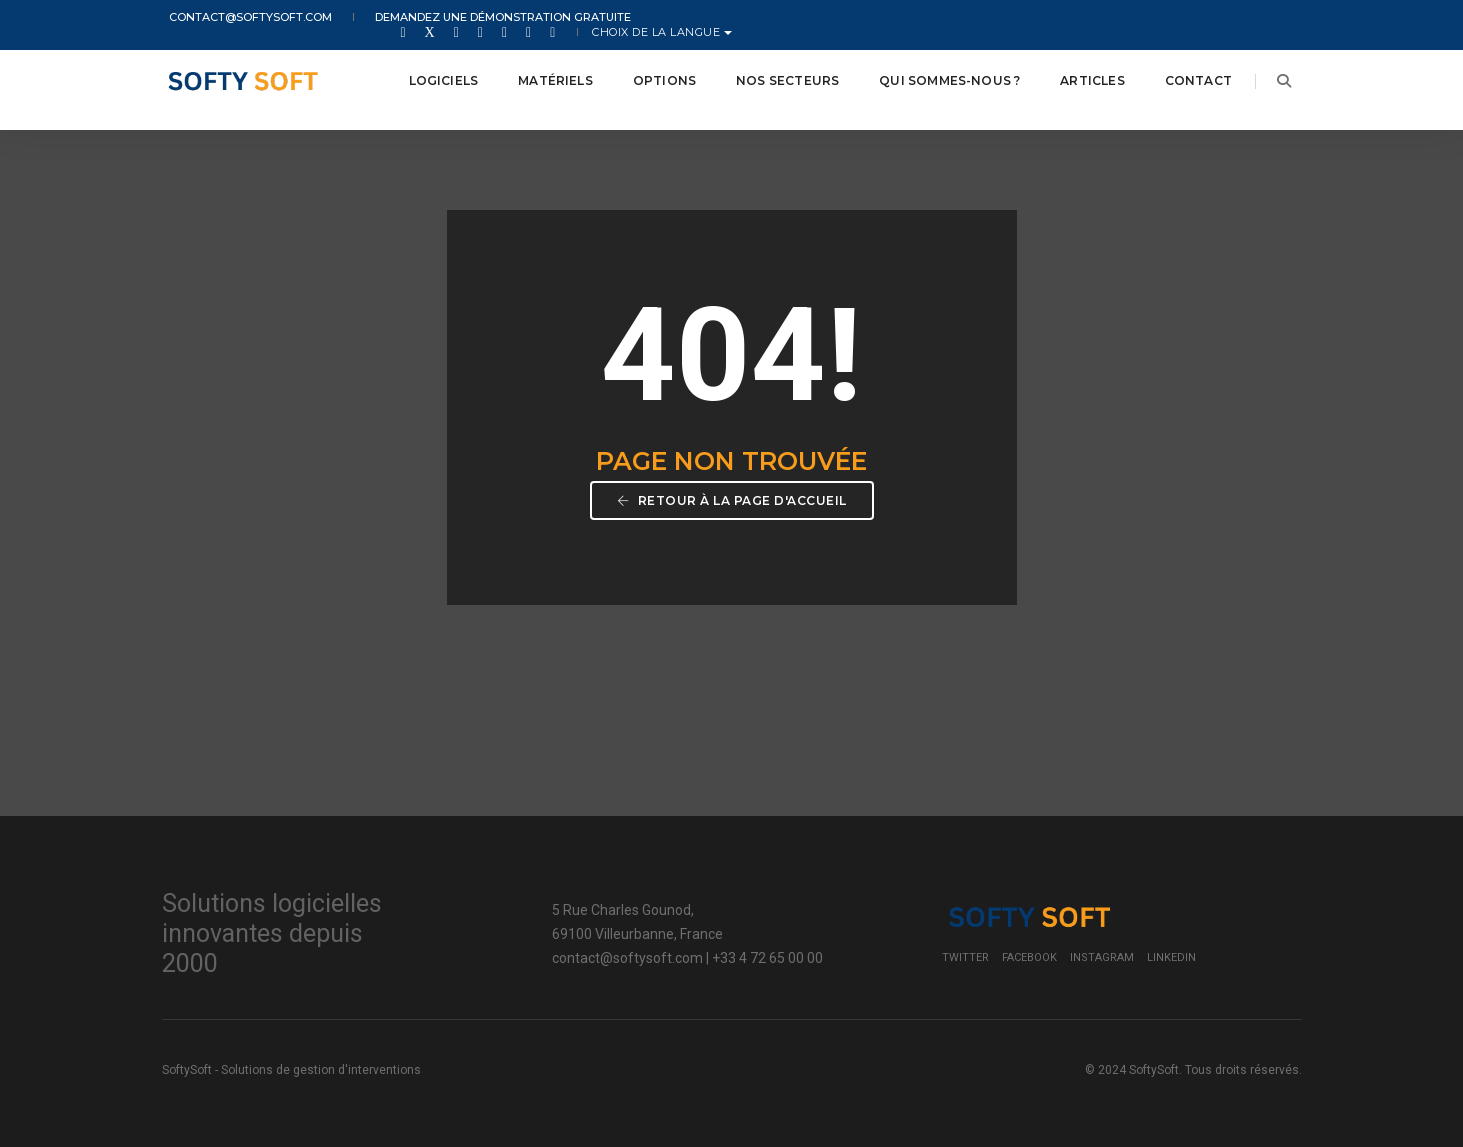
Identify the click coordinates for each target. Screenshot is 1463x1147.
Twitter (965, 951)
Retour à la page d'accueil (732, 497)
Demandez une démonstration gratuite (481, 18)
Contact (1185, 69)
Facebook (1029, 951)
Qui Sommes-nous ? (937, 69)
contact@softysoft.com (243, 18)
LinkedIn (1171, 951)
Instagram (1102, 951)
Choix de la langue (1228, 18)
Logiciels (431, 69)
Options (651, 69)
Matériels (543, 69)
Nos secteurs (775, 69)
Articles (1080, 69)
